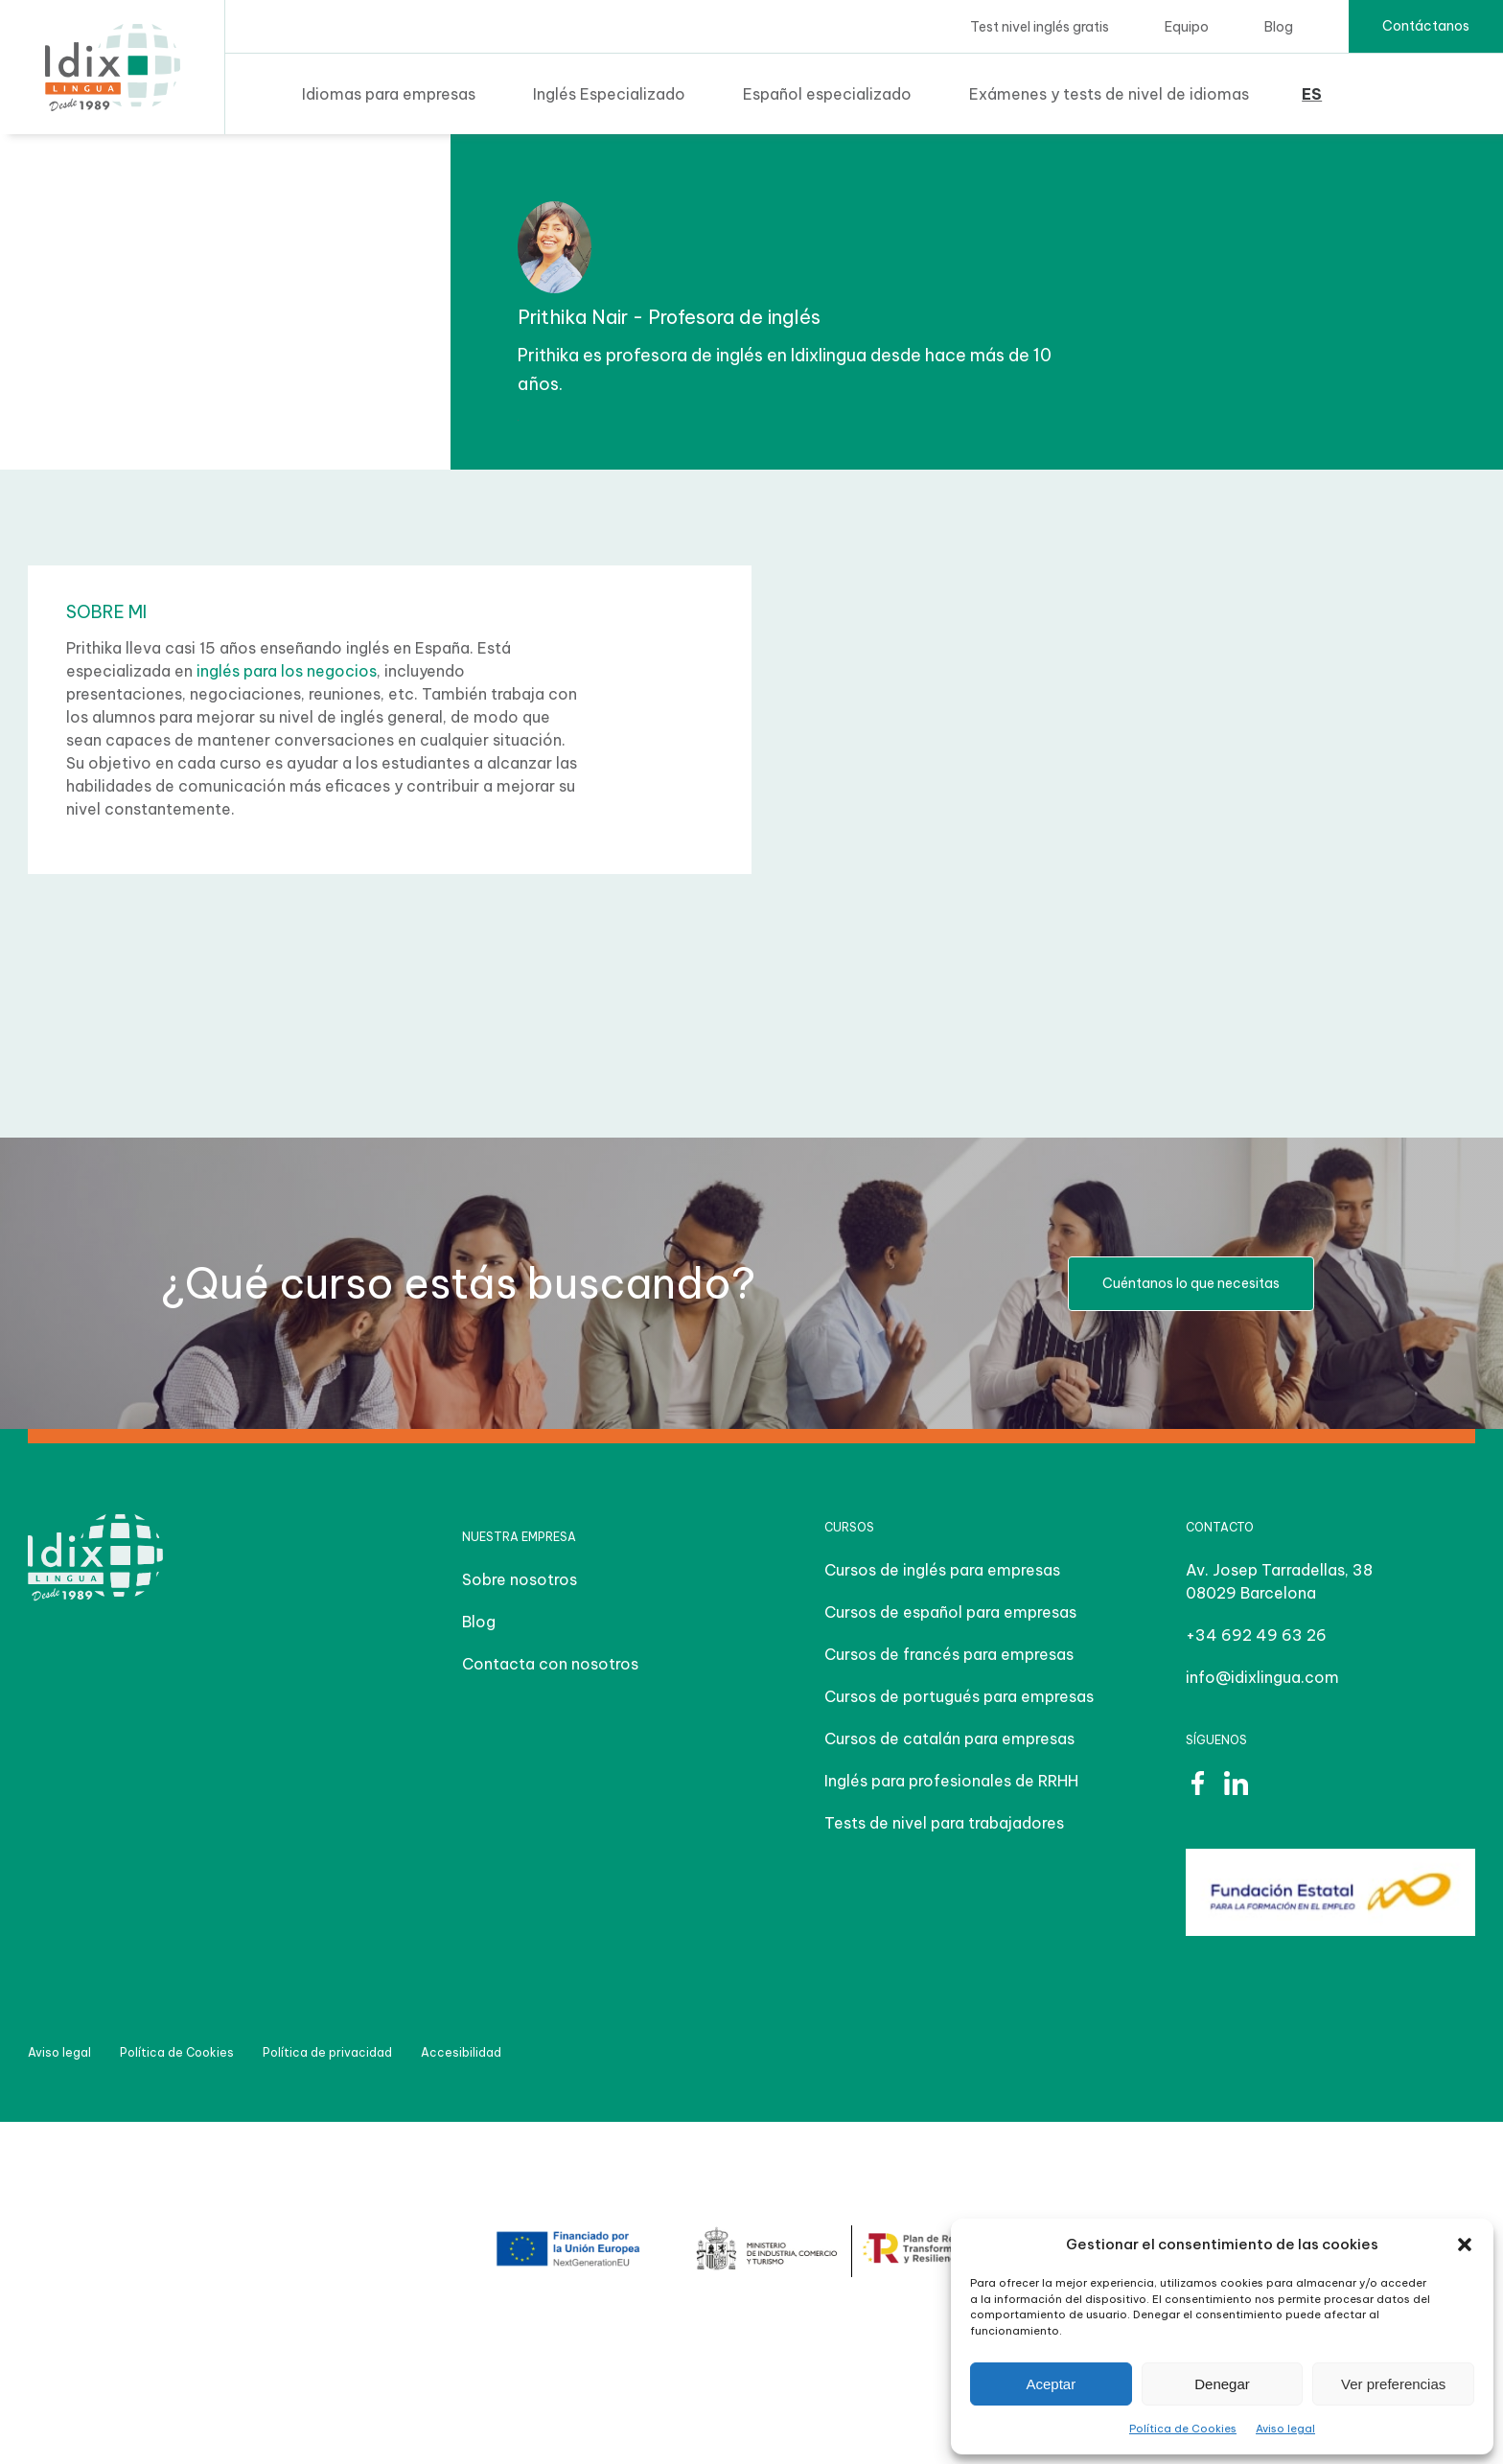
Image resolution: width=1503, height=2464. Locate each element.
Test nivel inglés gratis (1039, 26)
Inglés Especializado (609, 94)
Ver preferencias (1393, 2384)
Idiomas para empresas (388, 94)
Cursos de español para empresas (950, 1612)
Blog (1278, 26)
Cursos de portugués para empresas (959, 1696)
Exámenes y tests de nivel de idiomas (1109, 94)
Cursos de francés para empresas (949, 1654)
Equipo (1187, 26)
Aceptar (1050, 2384)
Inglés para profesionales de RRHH (951, 1780)
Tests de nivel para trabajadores (944, 1822)
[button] (1464, 2244)
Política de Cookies (1183, 2428)
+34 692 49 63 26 (1256, 1635)
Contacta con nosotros (550, 1663)
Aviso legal (1285, 2428)
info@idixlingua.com (1262, 1677)
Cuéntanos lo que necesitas (1191, 1283)
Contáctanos (1425, 26)
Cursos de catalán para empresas (949, 1738)
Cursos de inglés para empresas (942, 1569)
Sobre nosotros (519, 1579)
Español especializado (827, 94)
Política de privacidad (327, 2052)
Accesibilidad (461, 2052)
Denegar (1222, 2384)
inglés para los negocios (287, 670)
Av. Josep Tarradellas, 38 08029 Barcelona (1279, 1581)
